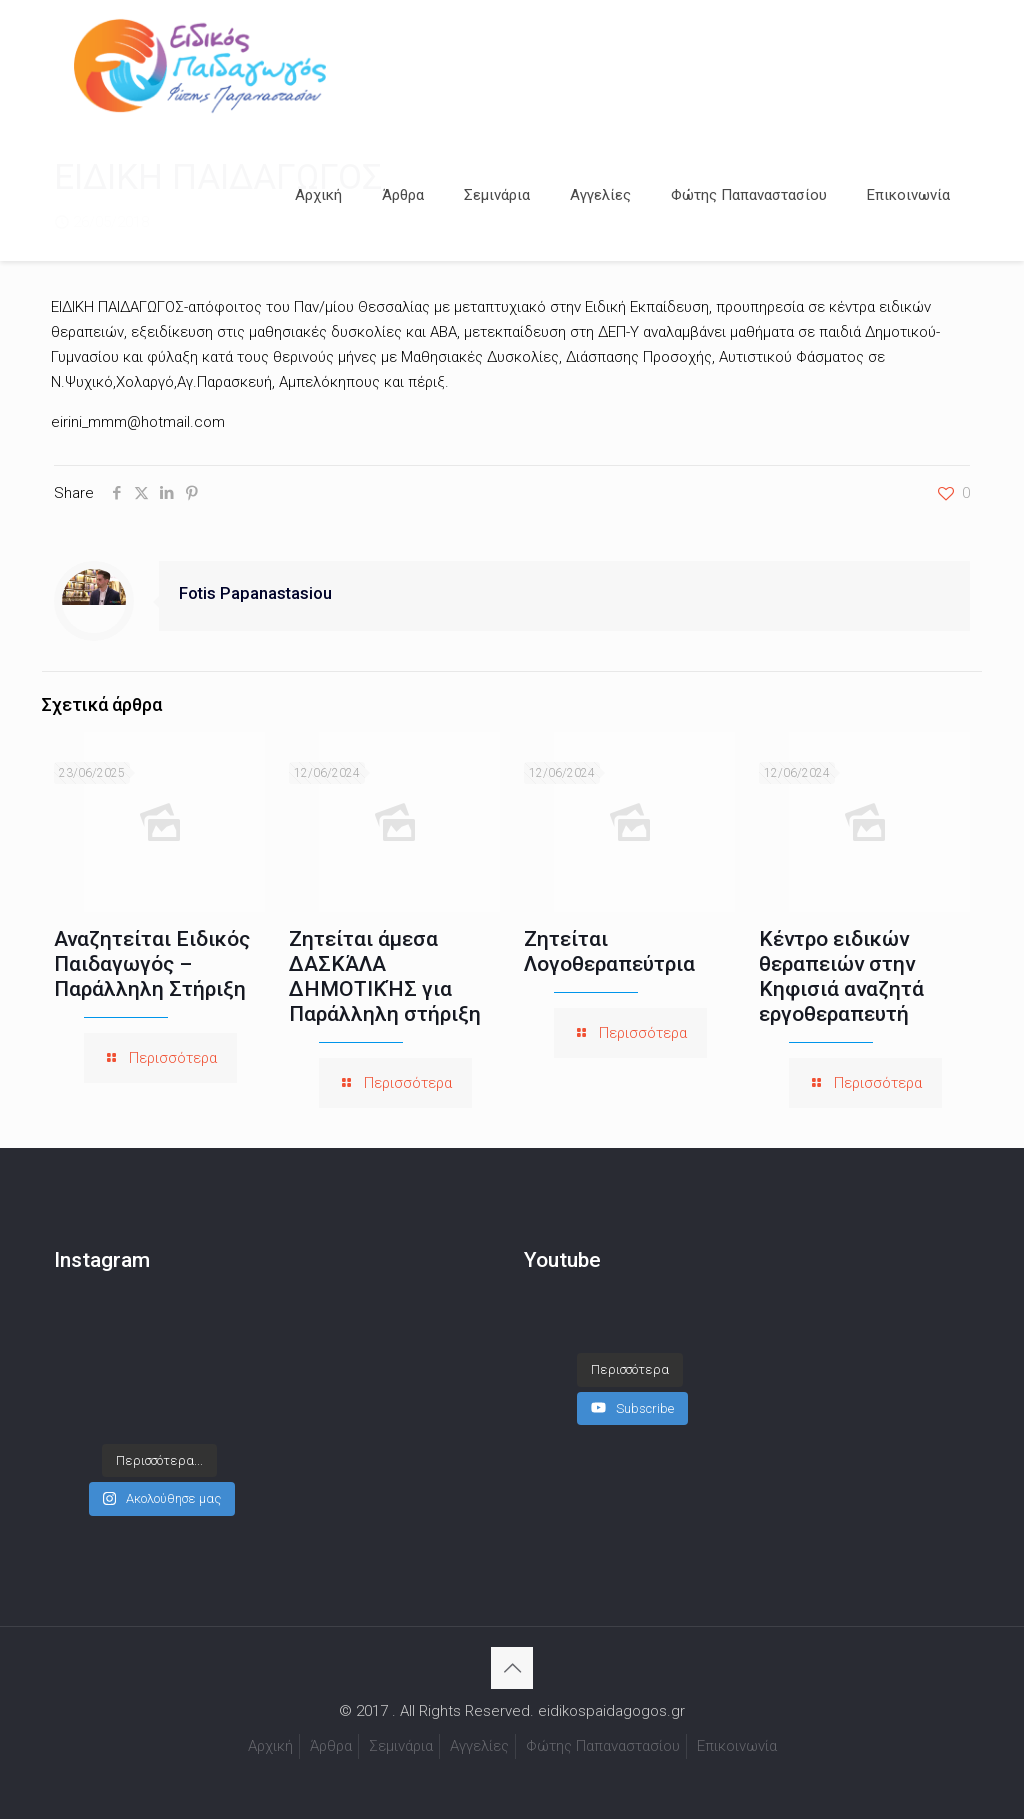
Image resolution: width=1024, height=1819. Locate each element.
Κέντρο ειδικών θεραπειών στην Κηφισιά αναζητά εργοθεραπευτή (841, 976)
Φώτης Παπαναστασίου (603, 1746)
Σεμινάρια (401, 1746)
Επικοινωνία (737, 1746)
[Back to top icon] (512, 1668)
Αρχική (270, 1746)
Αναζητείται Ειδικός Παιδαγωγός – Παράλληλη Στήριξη (152, 964)
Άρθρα (331, 1746)
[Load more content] (630, 1350)
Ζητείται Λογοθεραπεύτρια (609, 951)
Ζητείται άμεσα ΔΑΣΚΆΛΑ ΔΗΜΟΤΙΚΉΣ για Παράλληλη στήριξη (385, 976)
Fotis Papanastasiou (255, 593)
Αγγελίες (479, 1746)
